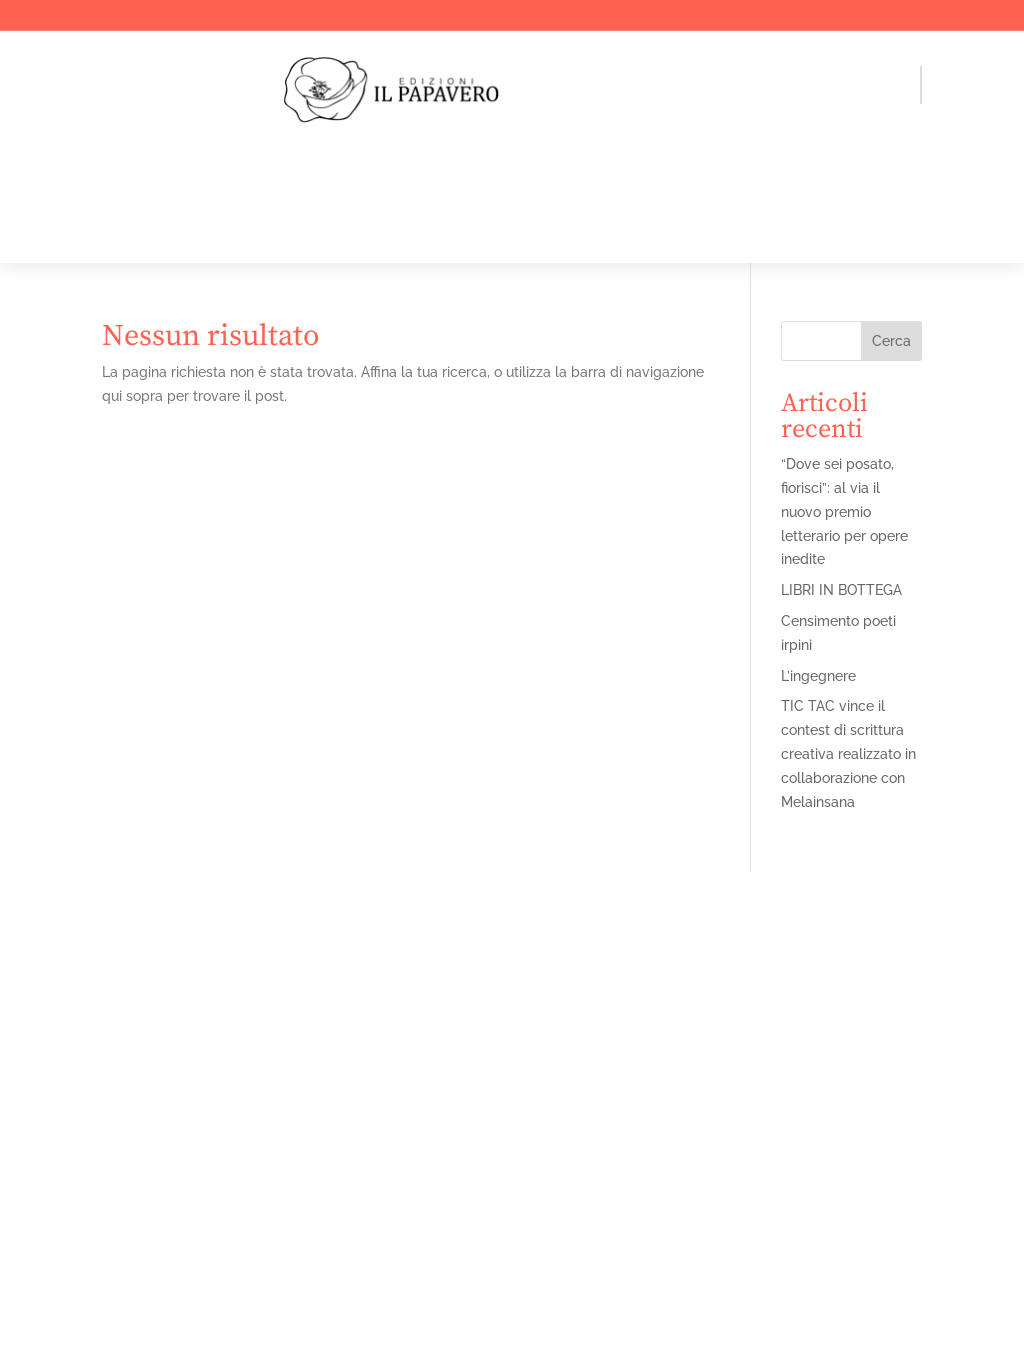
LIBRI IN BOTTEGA (841, 590)
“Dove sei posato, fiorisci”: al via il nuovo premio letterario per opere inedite (844, 511)
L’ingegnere (818, 676)
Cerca (891, 341)
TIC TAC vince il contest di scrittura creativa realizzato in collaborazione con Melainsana (848, 753)
